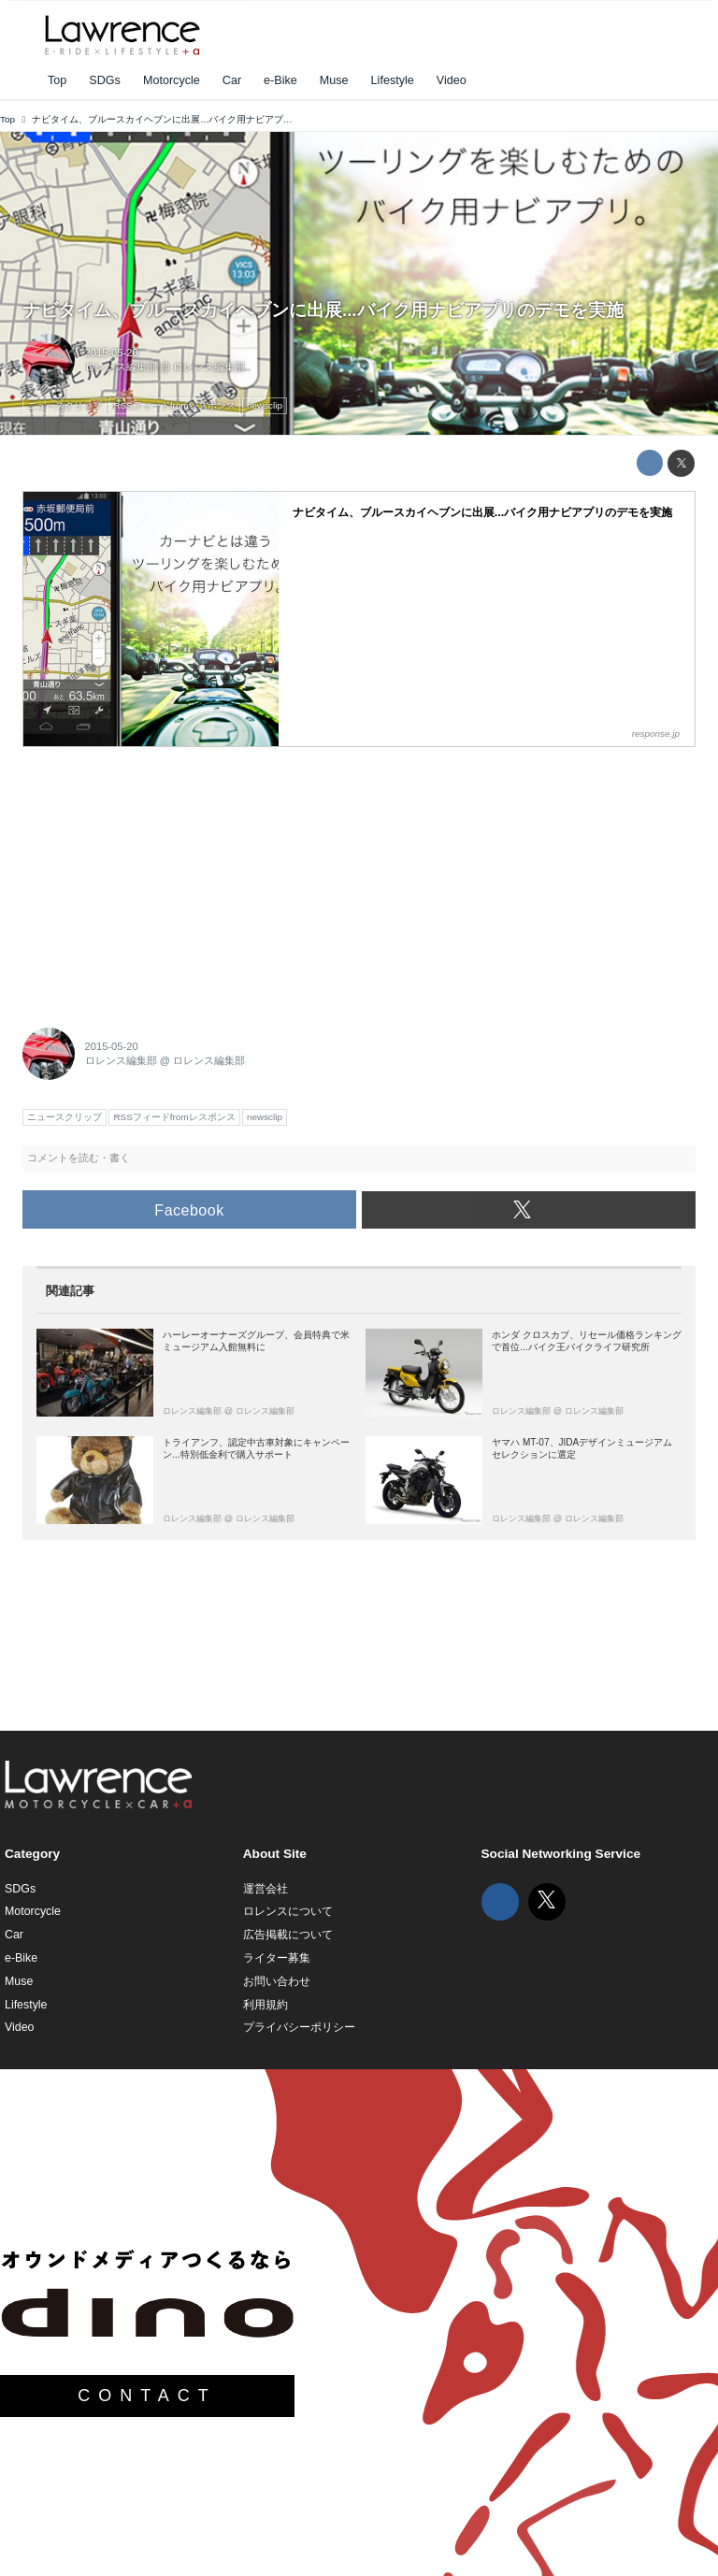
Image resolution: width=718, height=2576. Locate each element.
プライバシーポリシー (299, 2027)
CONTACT (147, 2395)
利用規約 (265, 2004)
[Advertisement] (162, 876)
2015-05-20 (111, 352)
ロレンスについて (288, 1911)
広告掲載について (288, 1934)
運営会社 (265, 1888)
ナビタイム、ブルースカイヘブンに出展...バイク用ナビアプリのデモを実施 (323, 310)
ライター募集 (276, 1957)
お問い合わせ (276, 1981)
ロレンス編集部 (121, 366)
